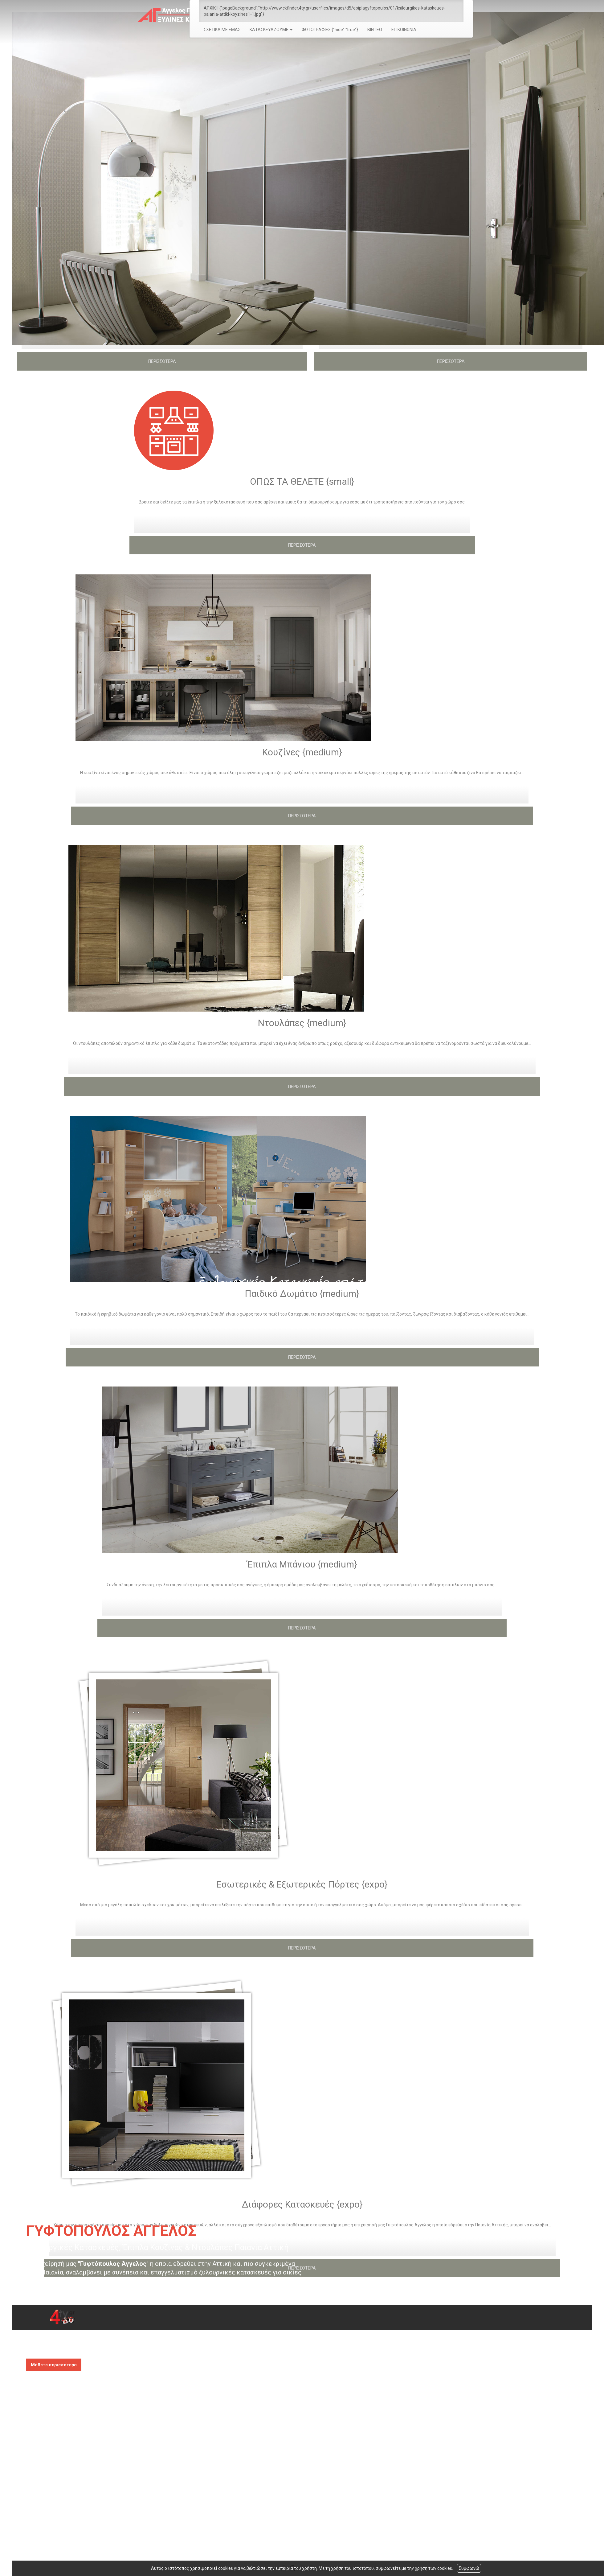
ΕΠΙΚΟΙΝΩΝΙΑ (403, 29)
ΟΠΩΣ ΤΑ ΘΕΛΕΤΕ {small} (302, 481)
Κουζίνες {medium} (302, 752)
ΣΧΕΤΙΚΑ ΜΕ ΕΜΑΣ (222, 29)
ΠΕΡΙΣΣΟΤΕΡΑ (162, 361)
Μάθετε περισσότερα (54, 2364)
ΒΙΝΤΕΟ (374, 29)
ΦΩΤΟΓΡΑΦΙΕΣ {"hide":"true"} (330, 29)
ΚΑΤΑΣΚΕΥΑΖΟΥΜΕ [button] (271, 29)
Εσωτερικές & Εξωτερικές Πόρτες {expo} (302, 1884)
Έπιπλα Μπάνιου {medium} (302, 1564)
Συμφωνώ (469, 2568)
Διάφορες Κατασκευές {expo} (302, 2204)
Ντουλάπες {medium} (302, 1023)
